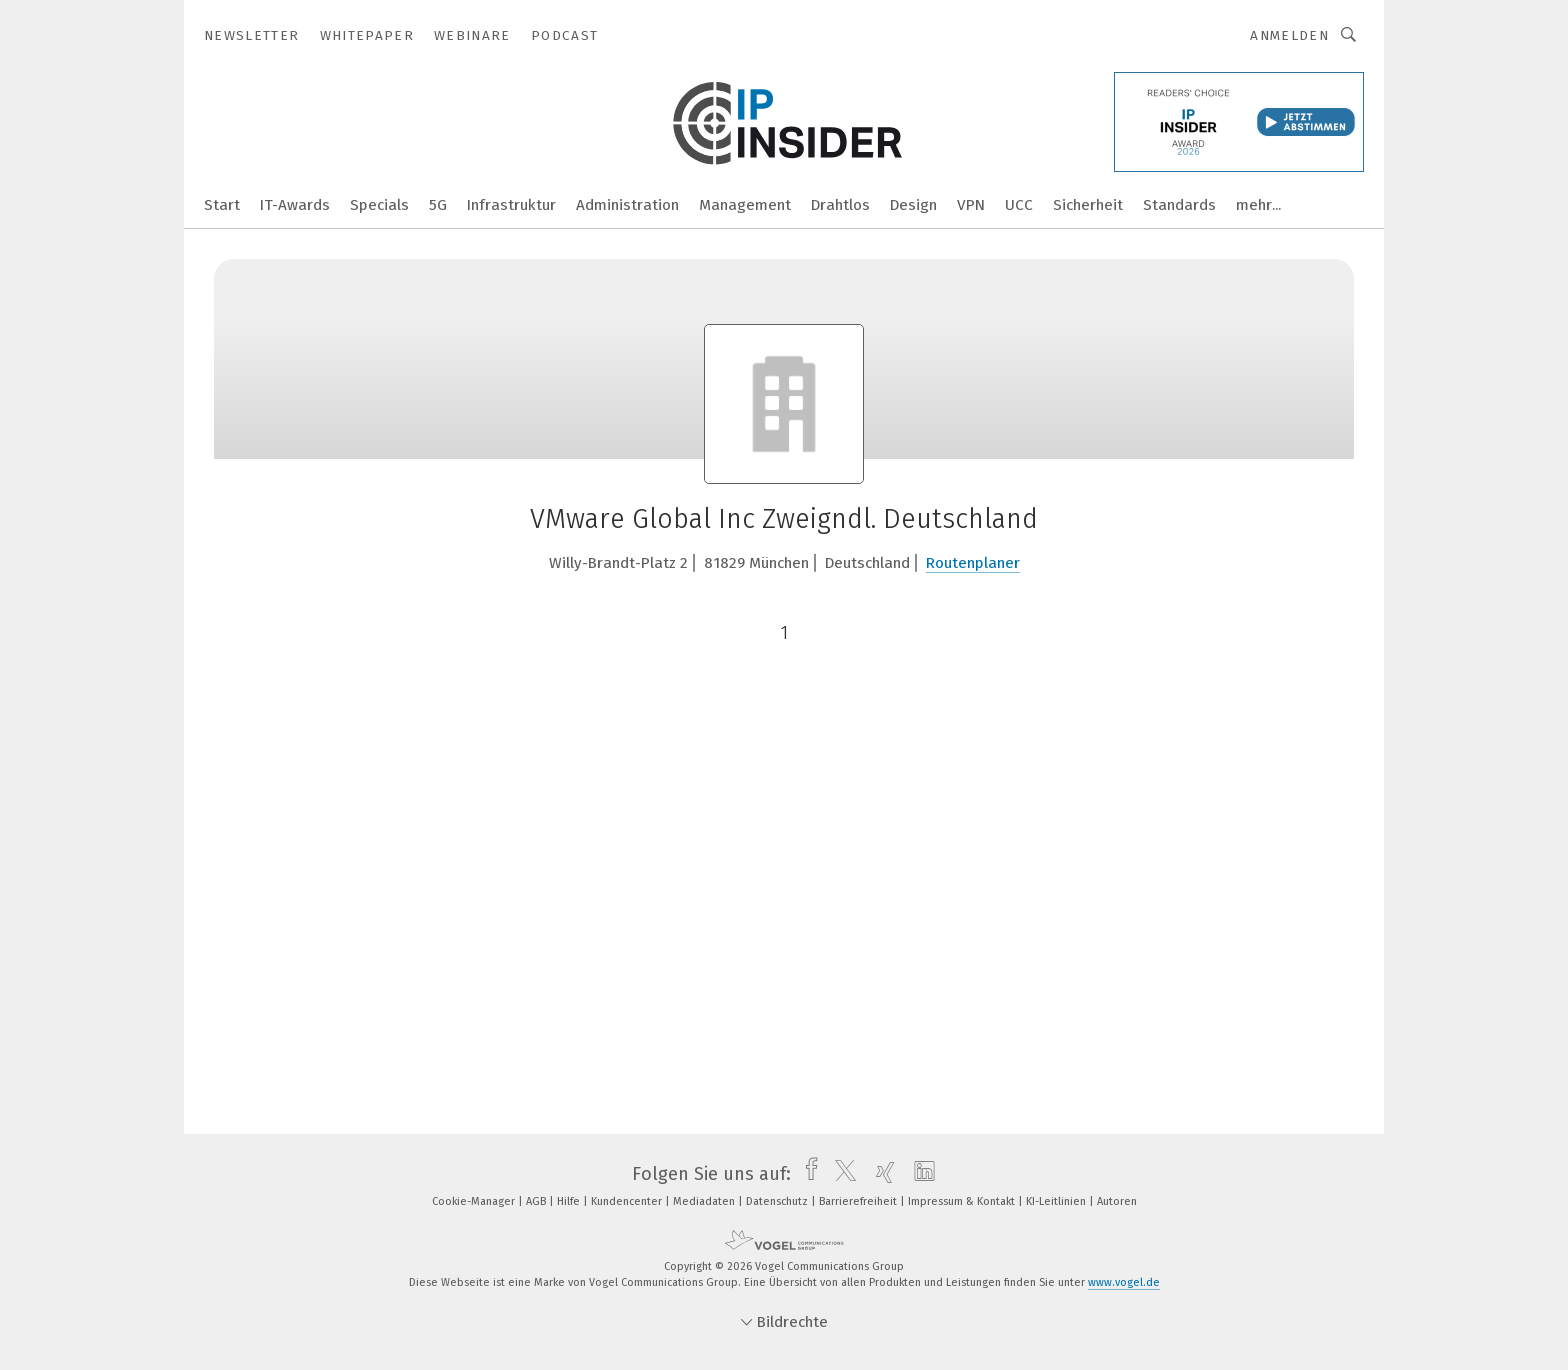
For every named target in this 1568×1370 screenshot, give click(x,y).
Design (913, 205)
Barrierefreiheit (859, 1201)
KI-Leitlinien (1057, 1201)
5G (438, 205)
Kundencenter (628, 1201)
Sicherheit (1088, 205)
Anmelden (1289, 35)
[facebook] (806, 1174)
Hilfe (570, 1201)
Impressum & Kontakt (963, 1201)
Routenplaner (973, 563)
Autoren (1117, 1201)
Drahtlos (840, 205)
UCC (1019, 205)
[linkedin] (919, 1174)
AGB (537, 1201)
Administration (627, 205)
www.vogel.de (1124, 1282)
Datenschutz (778, 1201)
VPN (971, 205)
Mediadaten (705, 1201)
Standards (1179, 205)
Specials (379, 205)
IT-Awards (295, 205)
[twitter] (840, 1174)
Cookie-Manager (475, 1201)
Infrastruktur (511, 205)
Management (745, 205)
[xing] (880, 1174)
